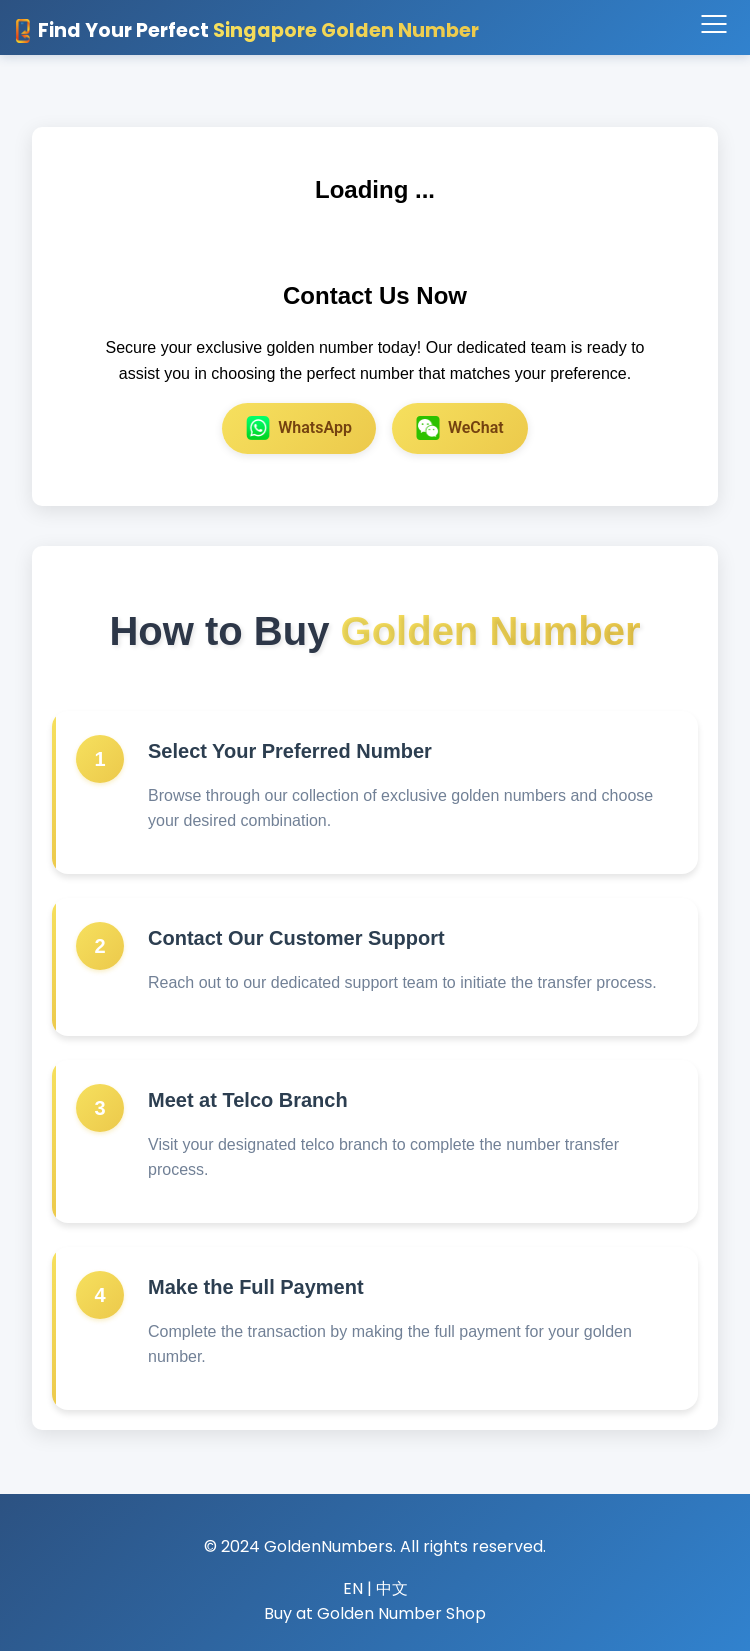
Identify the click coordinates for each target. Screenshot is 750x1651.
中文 (392, 1588)
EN (353, 1588)
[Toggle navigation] (713, 25)
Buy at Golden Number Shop (375, 1613)
